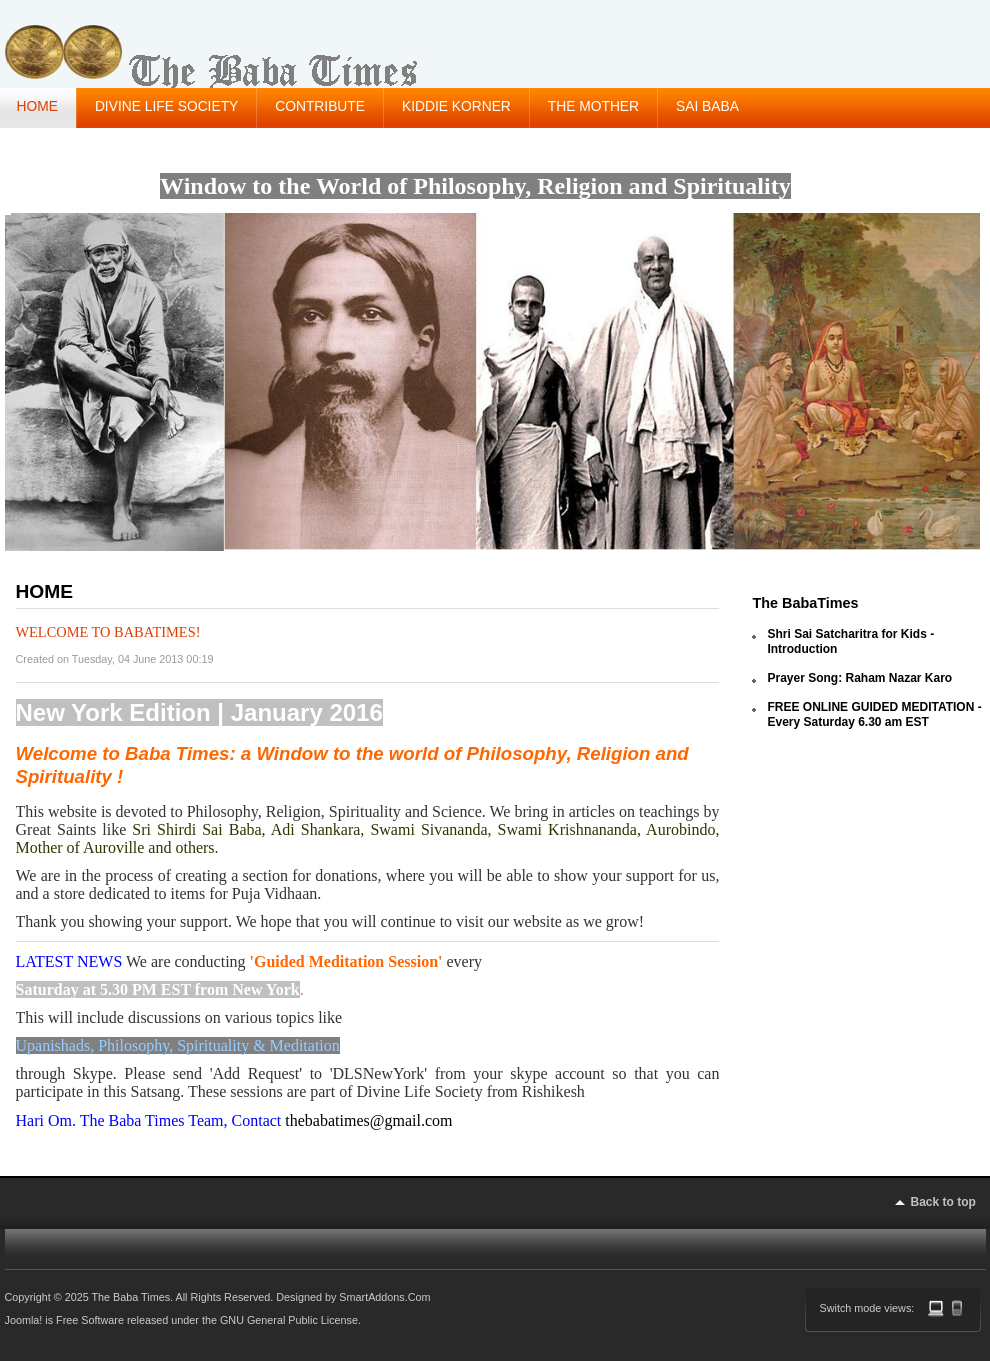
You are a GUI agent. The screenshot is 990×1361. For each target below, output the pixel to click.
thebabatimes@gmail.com (368, 1120)
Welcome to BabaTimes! (108, 632)
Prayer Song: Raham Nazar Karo (859, 678)
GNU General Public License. (290, 1320)
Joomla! (24, 1320)
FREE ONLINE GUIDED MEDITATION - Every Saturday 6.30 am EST (874, 714)
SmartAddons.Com (384, 1297)
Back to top (943, 1202)
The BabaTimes (805, 603)
